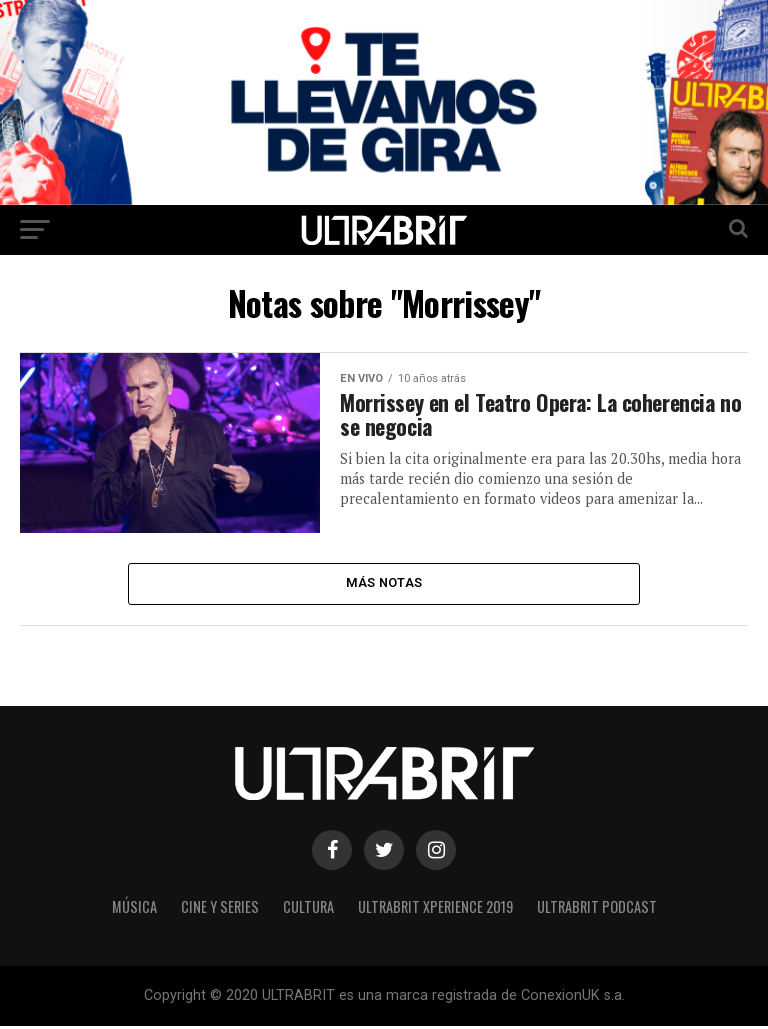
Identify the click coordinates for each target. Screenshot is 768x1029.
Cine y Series (220, 909)
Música (134, 909)
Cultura (308, 909)
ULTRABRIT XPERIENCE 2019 (435, 909)
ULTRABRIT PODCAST (597, 909)
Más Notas (384, 584)
